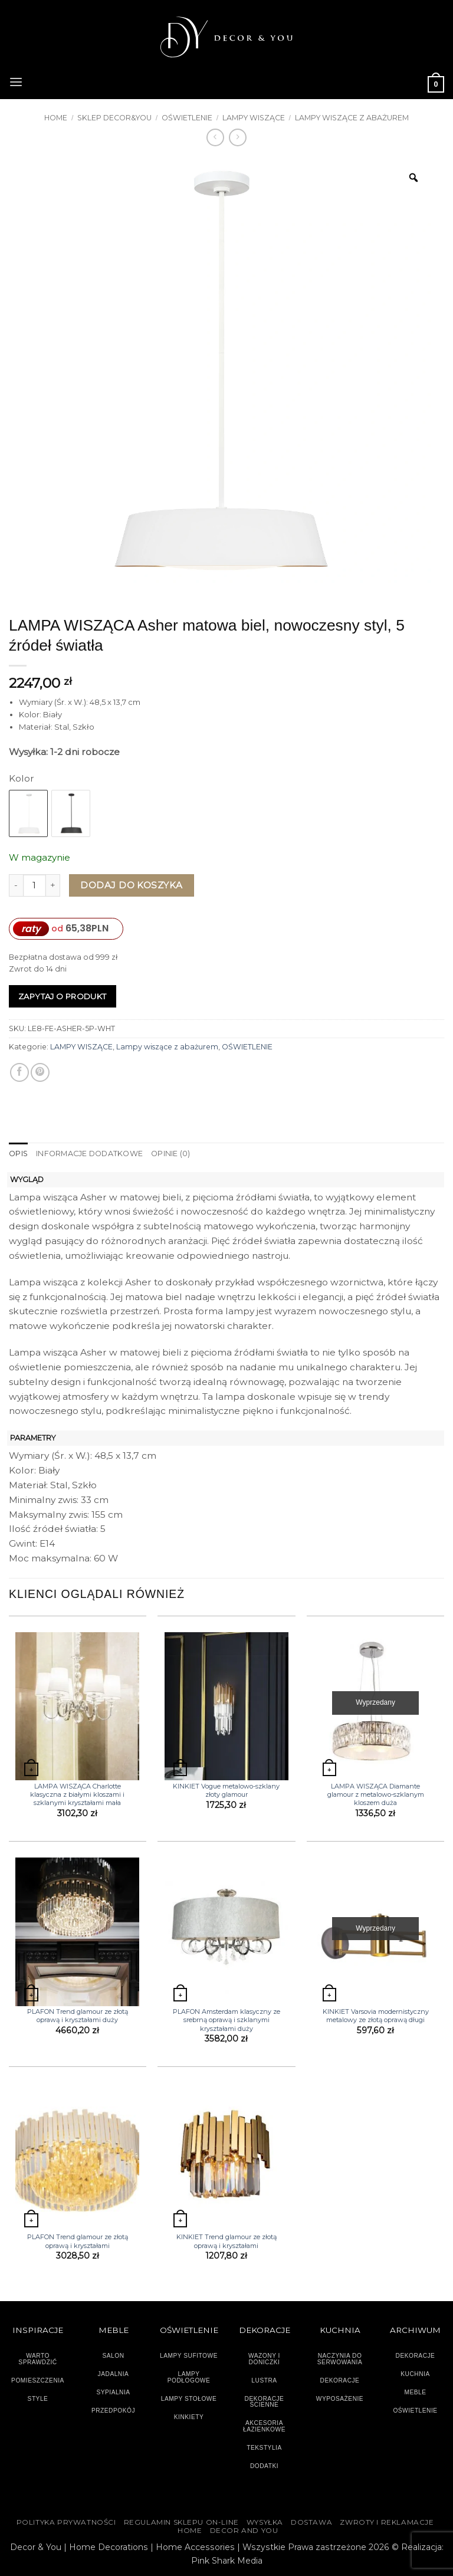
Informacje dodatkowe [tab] (89, 1153)
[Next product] (215, 137)
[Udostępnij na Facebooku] (19, 1072)
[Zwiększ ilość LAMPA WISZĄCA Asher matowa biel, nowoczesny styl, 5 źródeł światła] (53, 885)
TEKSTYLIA (264, 2447)
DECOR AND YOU (244, 2530)
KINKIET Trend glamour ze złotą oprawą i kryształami (226, 2241)
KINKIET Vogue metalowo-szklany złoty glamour (226, 1789)
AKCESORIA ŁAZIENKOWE (264, 2426)
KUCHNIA (415, 2374)
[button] (16, 80)
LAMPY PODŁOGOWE (189, 2377)
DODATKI (264, 2465)
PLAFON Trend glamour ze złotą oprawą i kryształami (77, 2241)
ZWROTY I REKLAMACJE (387, 2522)
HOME (190, 2530)
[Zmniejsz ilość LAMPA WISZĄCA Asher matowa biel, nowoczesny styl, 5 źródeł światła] (16, 885)
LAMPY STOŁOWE (189, 2398)
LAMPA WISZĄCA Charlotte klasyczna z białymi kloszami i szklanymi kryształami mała (77, 1794)
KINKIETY (189, 2416)
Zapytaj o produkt (62, 996)
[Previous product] (238, 137)
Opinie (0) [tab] (169, 1153)
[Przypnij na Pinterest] (40, 1072)
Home (55, 117)
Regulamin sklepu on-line (181, 2522)
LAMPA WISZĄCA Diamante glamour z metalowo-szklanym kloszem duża (375, 1794)
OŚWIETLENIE (187, 117)
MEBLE (415, 2392)
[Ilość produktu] (34, 885)
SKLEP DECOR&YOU (114, 117)
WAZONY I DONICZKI (264, 2358)
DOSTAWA (311, 2522)
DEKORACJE (415, 2355)
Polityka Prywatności (66, 2522)
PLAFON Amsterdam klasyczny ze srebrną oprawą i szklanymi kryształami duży (226, 2020)
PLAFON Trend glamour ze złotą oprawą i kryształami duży (77, 2015)
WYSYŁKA (265, 2522)
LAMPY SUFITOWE (189, 2355)
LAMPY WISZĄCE (253, 117)
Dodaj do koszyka (131, 885)
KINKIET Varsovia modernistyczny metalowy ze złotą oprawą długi (376, 2015)
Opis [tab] (18, 1153)
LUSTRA (264, 2380)
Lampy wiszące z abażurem (352, 117)
